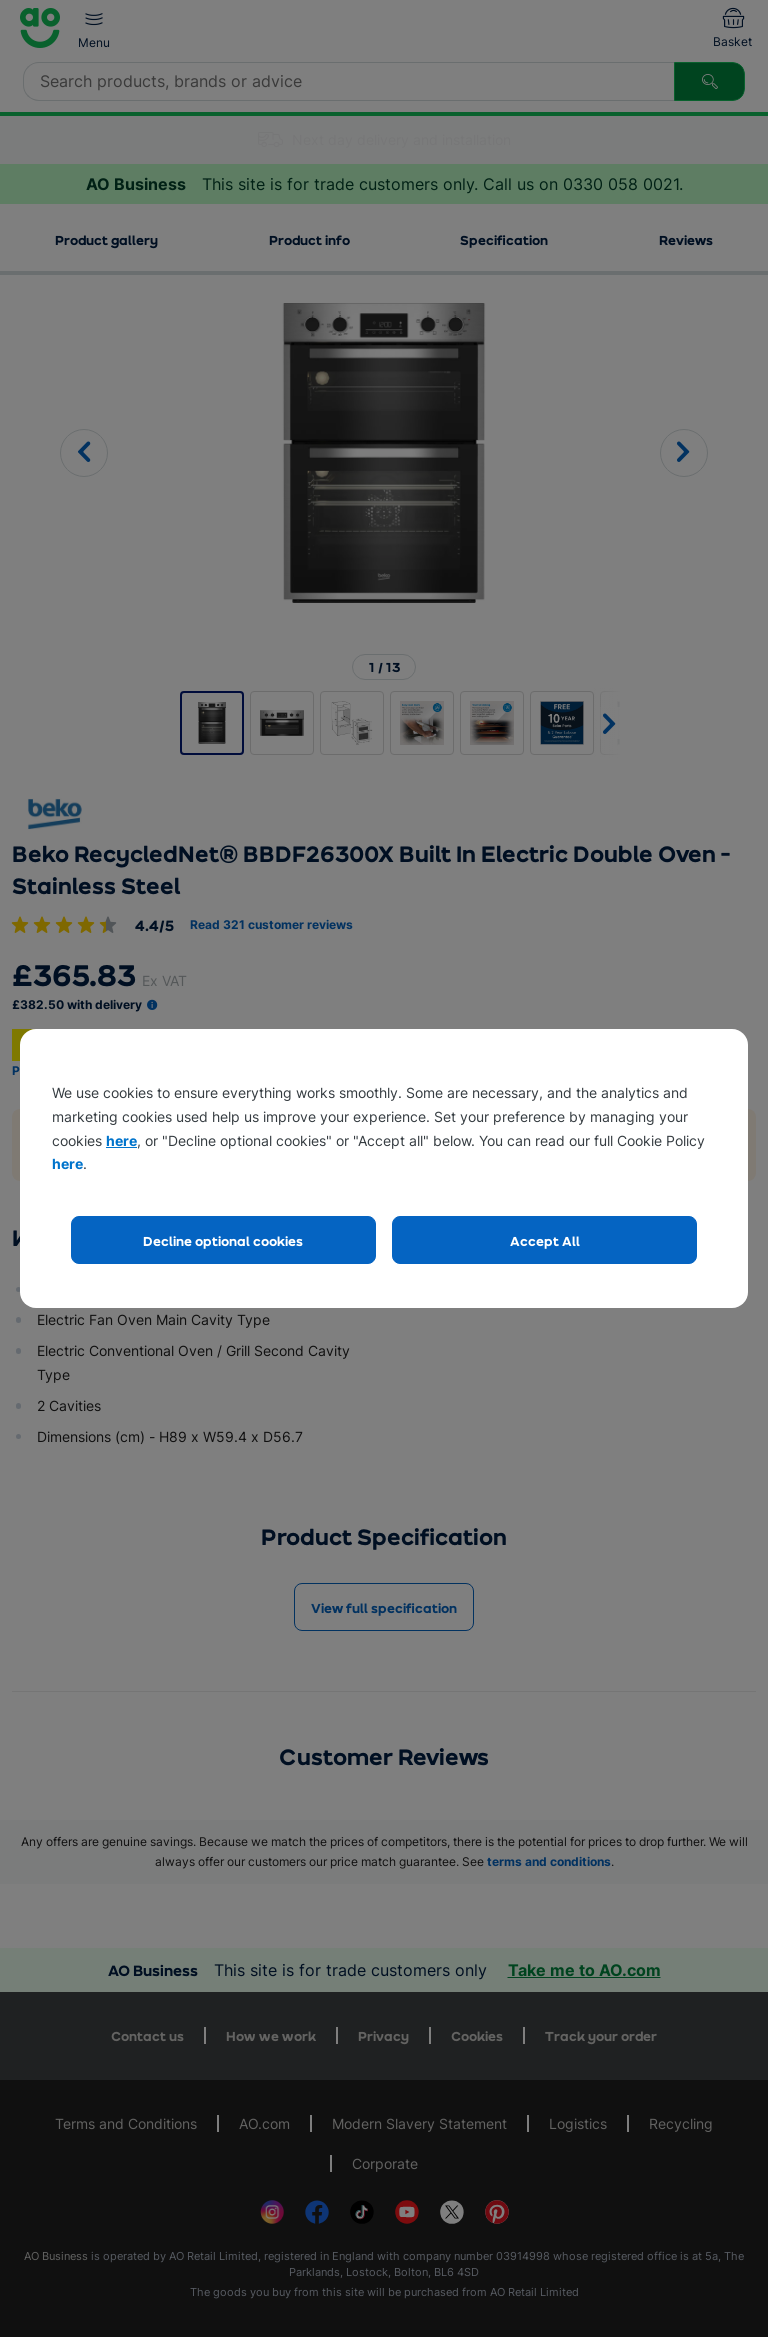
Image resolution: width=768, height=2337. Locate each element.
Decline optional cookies (223, 1240)
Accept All (545, 1240)
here (121, 1140)
